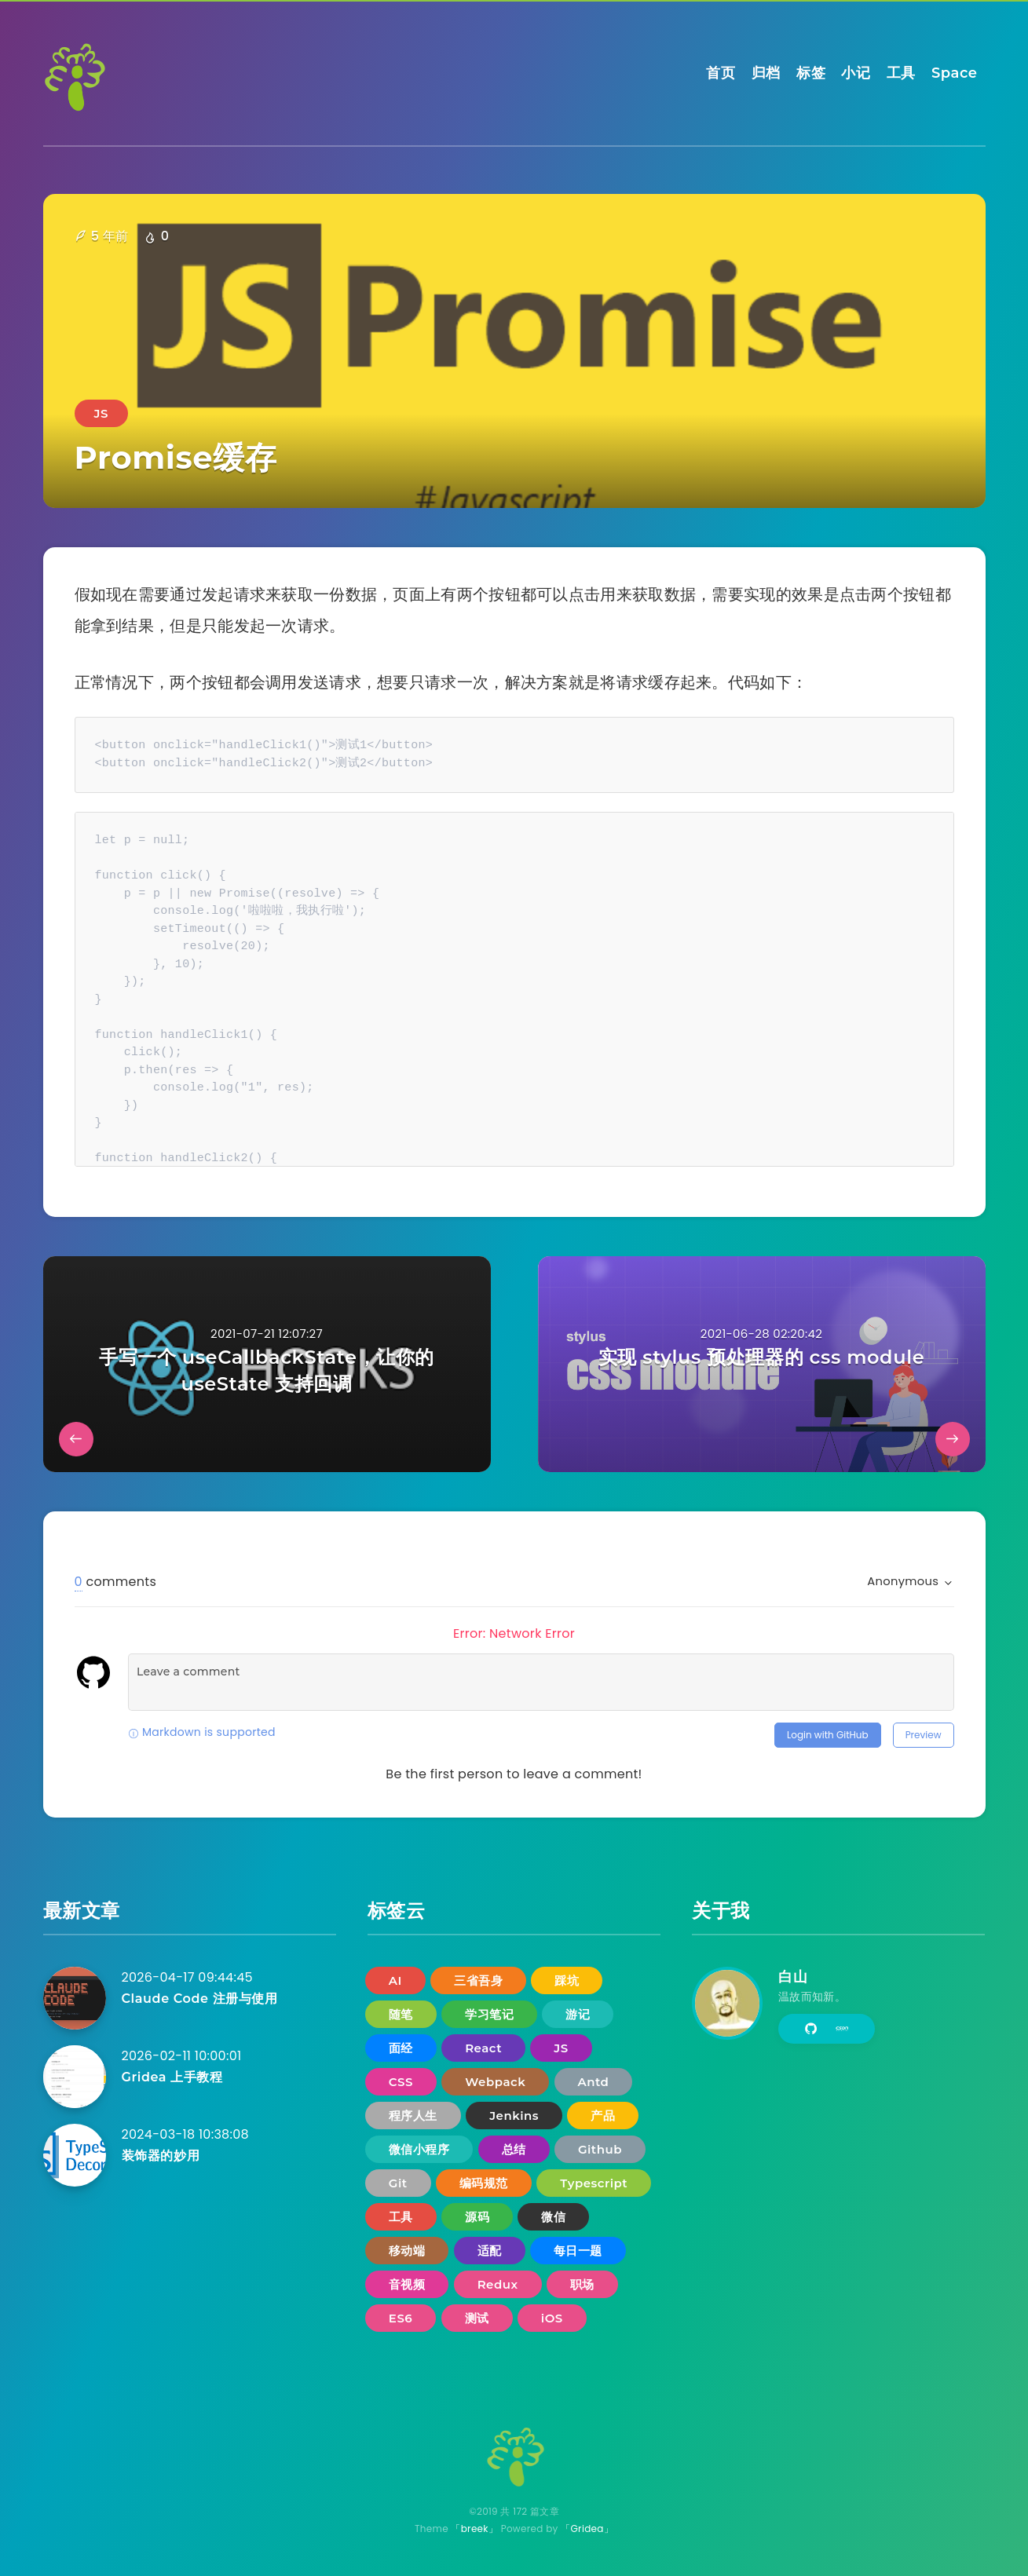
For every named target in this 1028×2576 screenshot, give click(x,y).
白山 (792, 1977)
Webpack (495, 2081)
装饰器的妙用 (161, 2155)
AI (395, 1980)
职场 (582, 2284)
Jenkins (514, 2115)
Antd (593, 2081)
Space (954, 73)
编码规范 (483, 2183)
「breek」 (474, 2528)
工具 (901, 73)
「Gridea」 (587, 2528)
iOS (552, 2318)
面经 (401, 2048)
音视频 (407, 2284)
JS (101, 413)
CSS (401, 2081)
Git (398, 2183)
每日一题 (578, 2250)
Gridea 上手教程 (172, 2077)
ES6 (400, 2318)
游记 (577, 2014)
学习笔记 (489, 2014)
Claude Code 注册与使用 (200, 1998)
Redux (497, 2284)
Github (600, 2149)
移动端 (407, 2250)
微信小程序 (419, 2149)
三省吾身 (478, 1980)
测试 (477, 2318)
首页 (720, 73)
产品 (603, 2115)
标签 (810, 73)
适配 (489, 2250)
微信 (553, 2216)
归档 (766, 73)
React (483, 2048)
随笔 (401, 2014)
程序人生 (413, 2115)
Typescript (593, 2183)
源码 (477, 2216)
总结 (514, 2149)
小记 (855, 73)
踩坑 (566, 1980)
